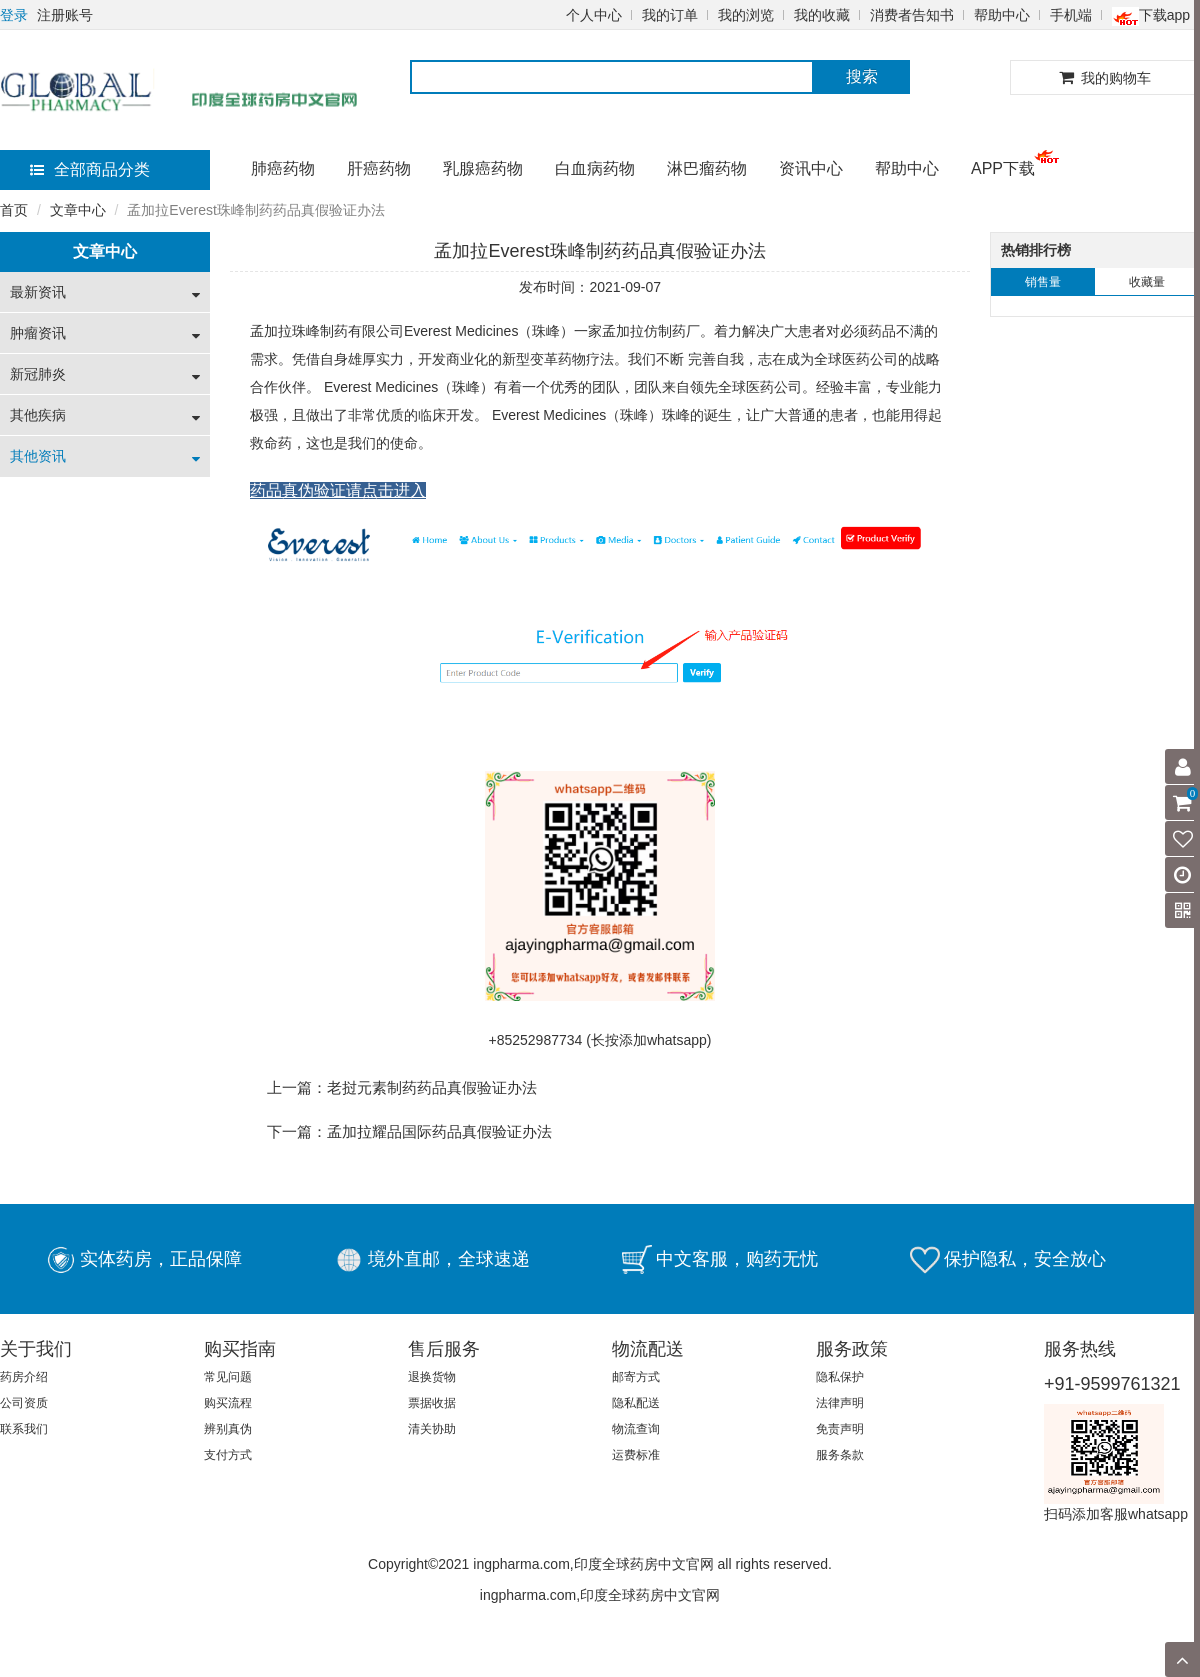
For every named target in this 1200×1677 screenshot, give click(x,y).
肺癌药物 (283, 168)
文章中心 (78, 210)
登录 (14, 15)
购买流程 (228, 1403)
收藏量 (1147, 282)
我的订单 (670, 15)
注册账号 (65, 15)
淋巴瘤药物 (707, 168)
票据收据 (432, 1403)
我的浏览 (746, 15)
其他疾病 (38, 415)
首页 (14, 210)
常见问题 (228, 1377)
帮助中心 (1002, 15)
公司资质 (24, 1403)
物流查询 (636, 1429)
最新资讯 (38, 292)
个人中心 (594, 15)
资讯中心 (811, 168)
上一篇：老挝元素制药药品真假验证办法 (402, 1087)
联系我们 (24, 1429)
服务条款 (840, 1455)
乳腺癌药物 (483, 168)
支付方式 (228, 1455)
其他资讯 (38, 456)
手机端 (1071, 15)
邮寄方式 (636, 1377)
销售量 (1043, 282)
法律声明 (840, 1403)
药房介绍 (24, 1377)
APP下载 (1003, 168)
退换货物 (432, 1377)
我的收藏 (822, 15)
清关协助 (432, 1429)
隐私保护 (840, 1377)
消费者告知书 (912, 15)
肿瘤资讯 (38, 333)
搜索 (862, 76)
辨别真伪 (228, 1429)
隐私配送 (636, 1403)
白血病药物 (595, 168)
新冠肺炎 (38, 374)
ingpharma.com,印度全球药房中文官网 (600, 1595)
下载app (1151, 15)
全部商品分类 (90, 169)
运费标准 (636, 1455)
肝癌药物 (379, 168)
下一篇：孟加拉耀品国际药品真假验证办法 (409, 1131)
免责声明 (840, 1429)
